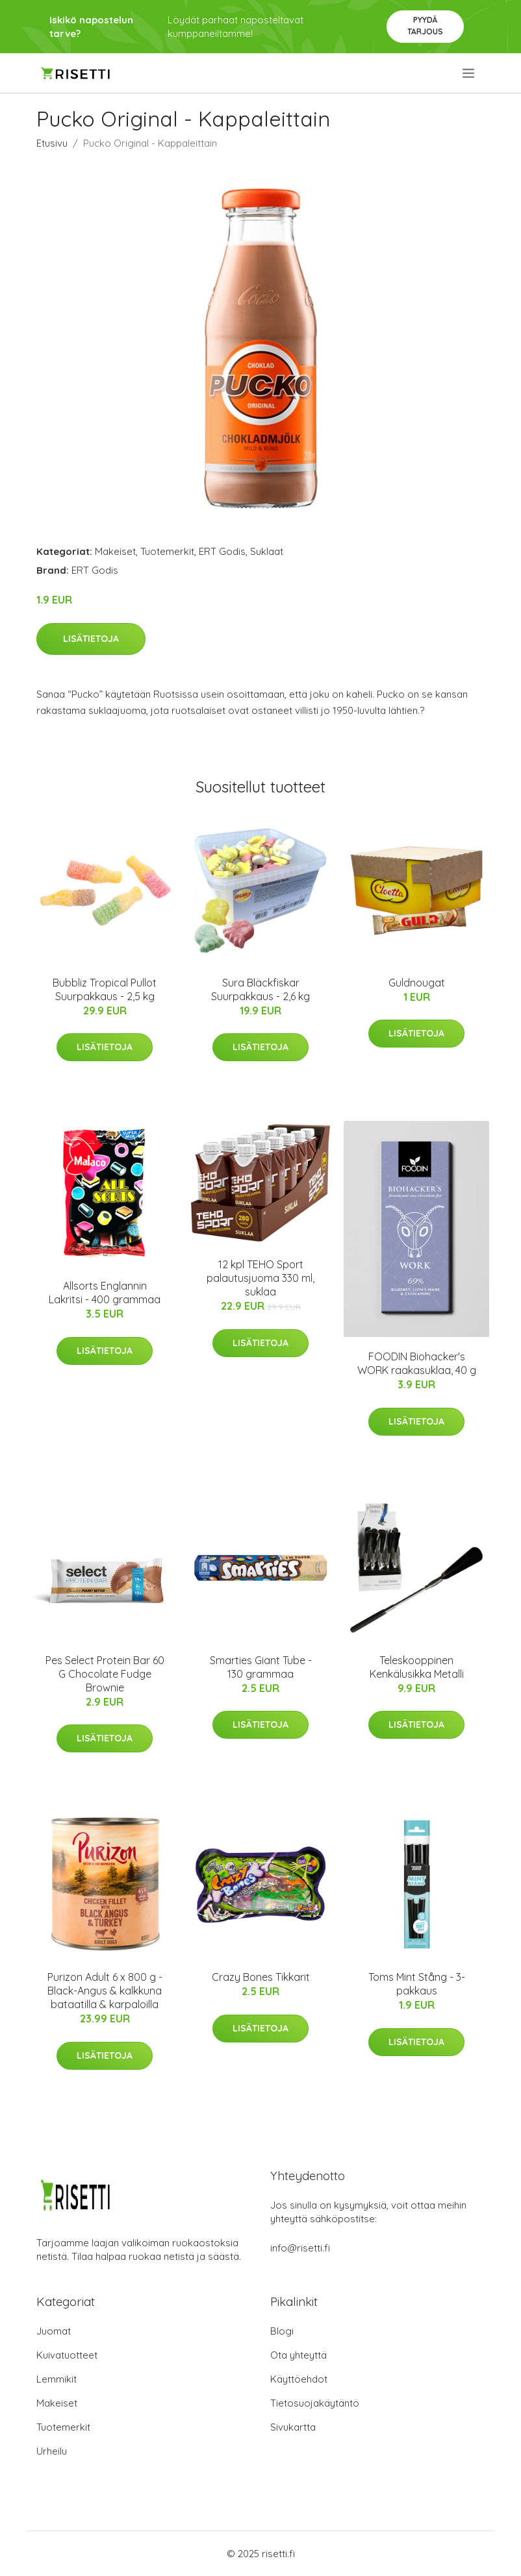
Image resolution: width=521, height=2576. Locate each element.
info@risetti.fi (300, 2248)
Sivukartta (293, 2427)
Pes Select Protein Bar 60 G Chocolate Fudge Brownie (104, 1674)
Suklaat (266, 551)
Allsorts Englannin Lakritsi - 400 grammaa (104, 1292)
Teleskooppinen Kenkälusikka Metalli (417, 1667)
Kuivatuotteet (66, 2355)
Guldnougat (416, 982)
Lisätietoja (91, 638)
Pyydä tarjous (425, 25)
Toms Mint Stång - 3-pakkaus (416, 1983)
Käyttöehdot (298, 2379)
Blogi (282, 2331)
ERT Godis (222, 551)
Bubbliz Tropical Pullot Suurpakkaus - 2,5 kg (105, 989)
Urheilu (51, 2451)
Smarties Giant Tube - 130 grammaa (261, 1667)
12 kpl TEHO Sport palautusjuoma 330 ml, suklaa (260, 1278)
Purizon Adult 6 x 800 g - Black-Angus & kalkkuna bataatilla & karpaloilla (104, 1990)
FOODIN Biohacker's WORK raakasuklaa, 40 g (416, 1363)
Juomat (53, 2331)
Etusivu (52, 143)
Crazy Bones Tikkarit (261, 1976)
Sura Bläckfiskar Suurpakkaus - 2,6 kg (260, 989)
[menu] (469, 73)
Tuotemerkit (167, 551)
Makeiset (115, 551)
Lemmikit (56, 2379)
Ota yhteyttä (298, 2355)
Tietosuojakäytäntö (314, 2403)
